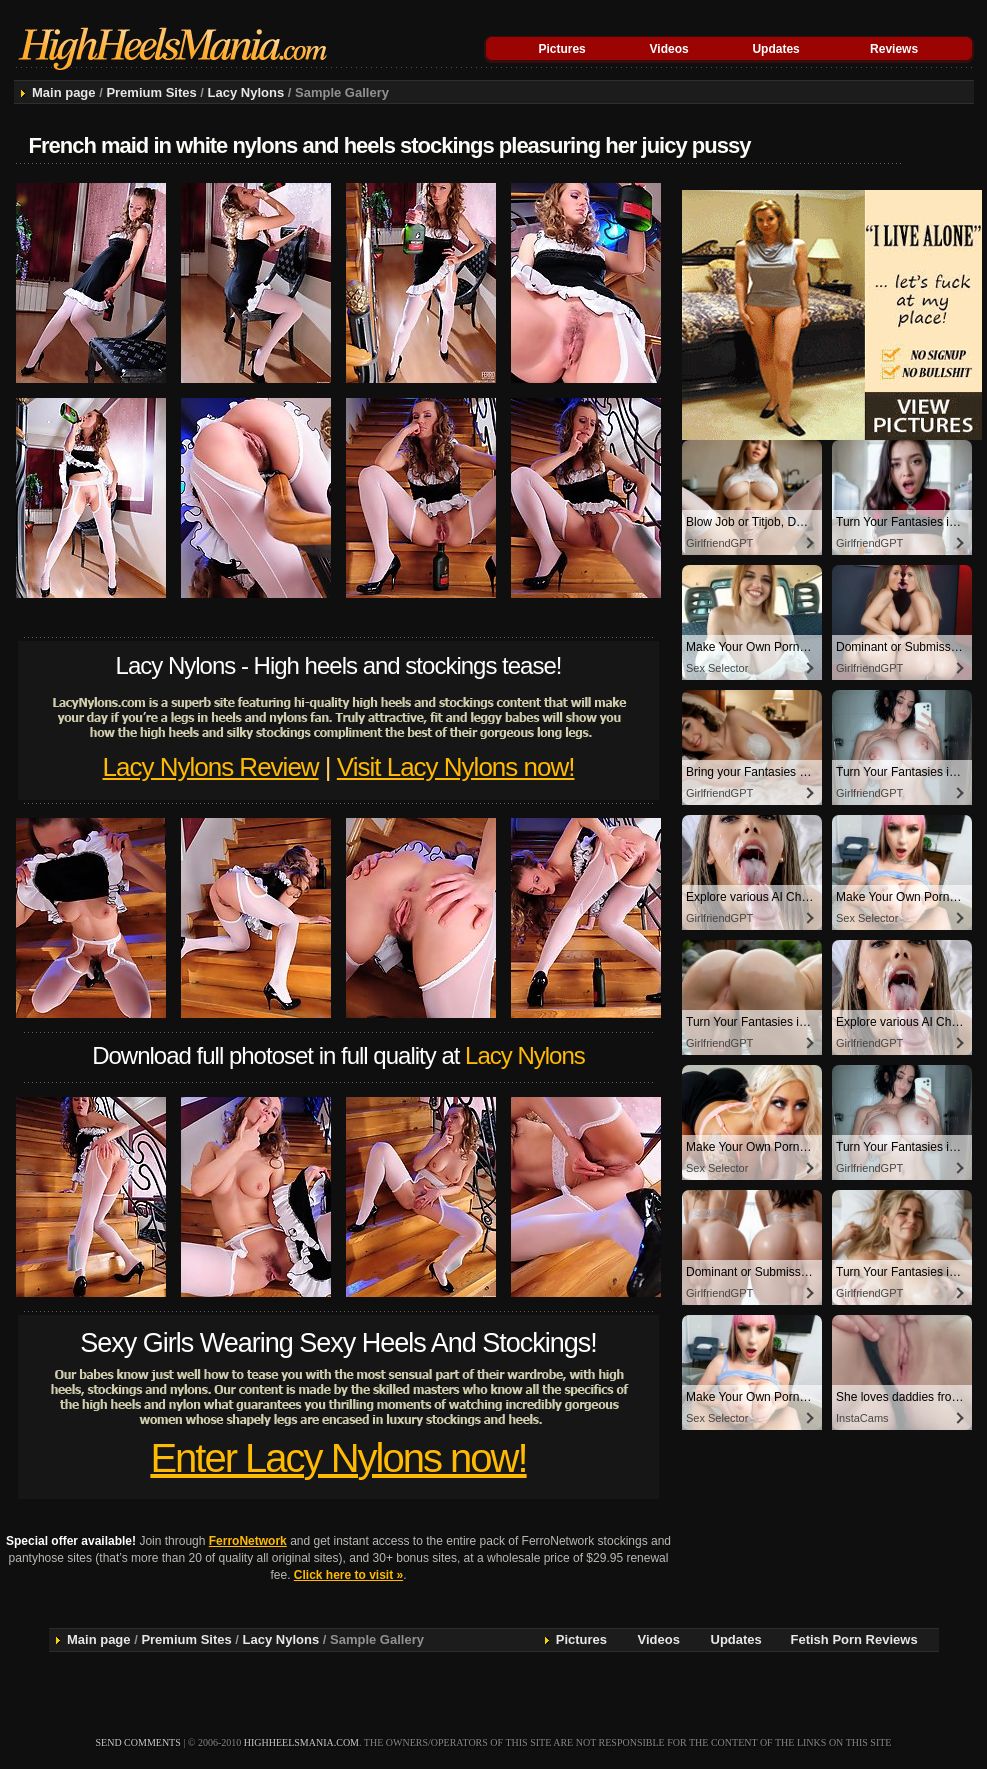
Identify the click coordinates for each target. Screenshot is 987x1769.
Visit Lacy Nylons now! (456, 767)
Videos (669, 49)
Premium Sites (151, 92)
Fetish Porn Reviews (854, 1639)
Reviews (894, 49)
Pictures (561, 49)
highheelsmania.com (301, 1742)
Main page (64, 92)
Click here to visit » (348, 1575)
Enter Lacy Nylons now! (338, 1458)
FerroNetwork (248, 1541)
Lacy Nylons (246, 92)
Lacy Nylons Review (211, 767)
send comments (138, 1742)
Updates (775, 49)
